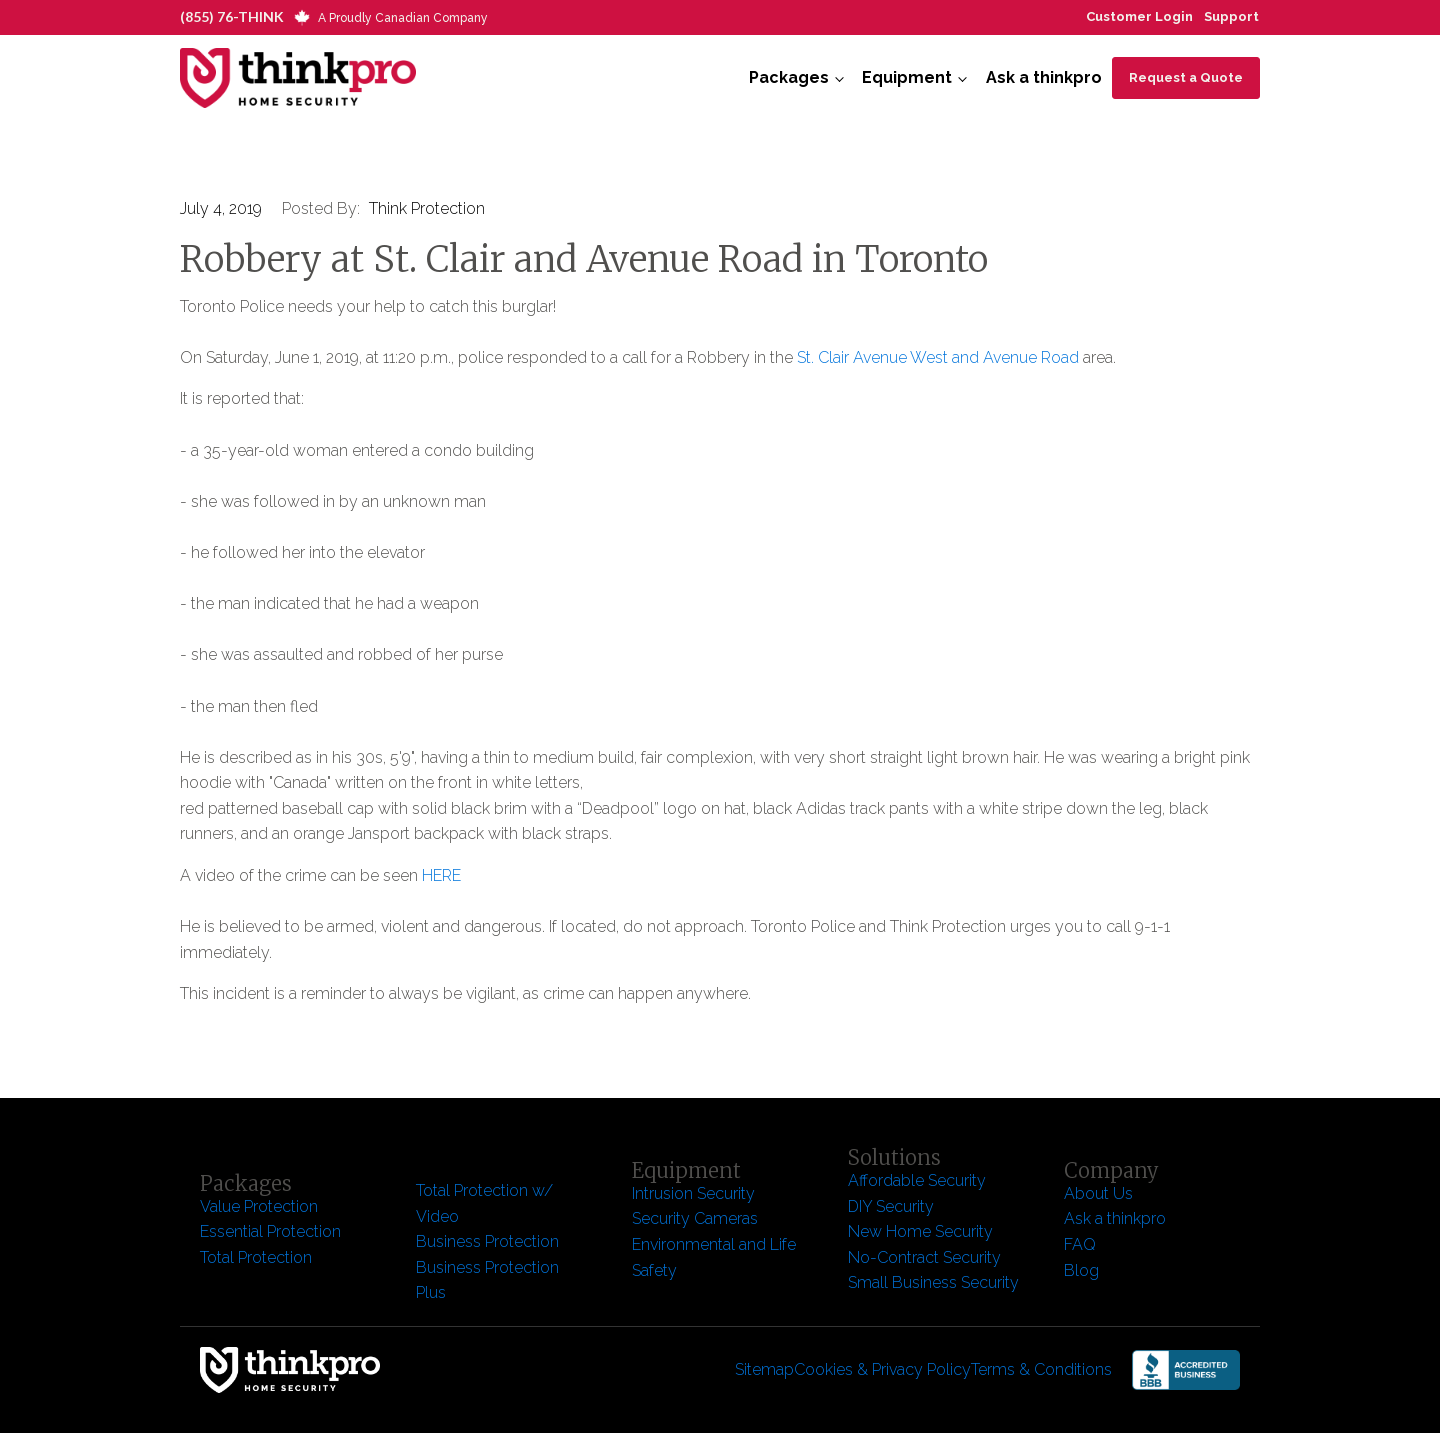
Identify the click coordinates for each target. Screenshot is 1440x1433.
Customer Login (1139, 16)
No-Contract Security (924, 1257)
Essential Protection (270, 1231)
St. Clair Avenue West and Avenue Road (938, 357)
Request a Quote (1186, 77)
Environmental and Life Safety (714, 1257)
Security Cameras (695, 1218)
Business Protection (487, 1241)
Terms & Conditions (1041, 1369)
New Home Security (922, 1231)
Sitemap (764, 1369)
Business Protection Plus (487, 1280)
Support (1231, 16)
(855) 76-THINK (232, 16)
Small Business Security (933, 1282)
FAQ (1080, 1244)
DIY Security (891, 1206)
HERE (441, 875)
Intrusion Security (693, 1193)
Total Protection (256, 1257)
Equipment (907, 77)
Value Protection (259, 1206)
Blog (1081, 1270)
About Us (1098, 1193)
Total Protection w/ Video (484, 1203)
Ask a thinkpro (1044, 77)
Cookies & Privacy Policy (882, 1369)
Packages (789, 77)
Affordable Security (919, 1180)
